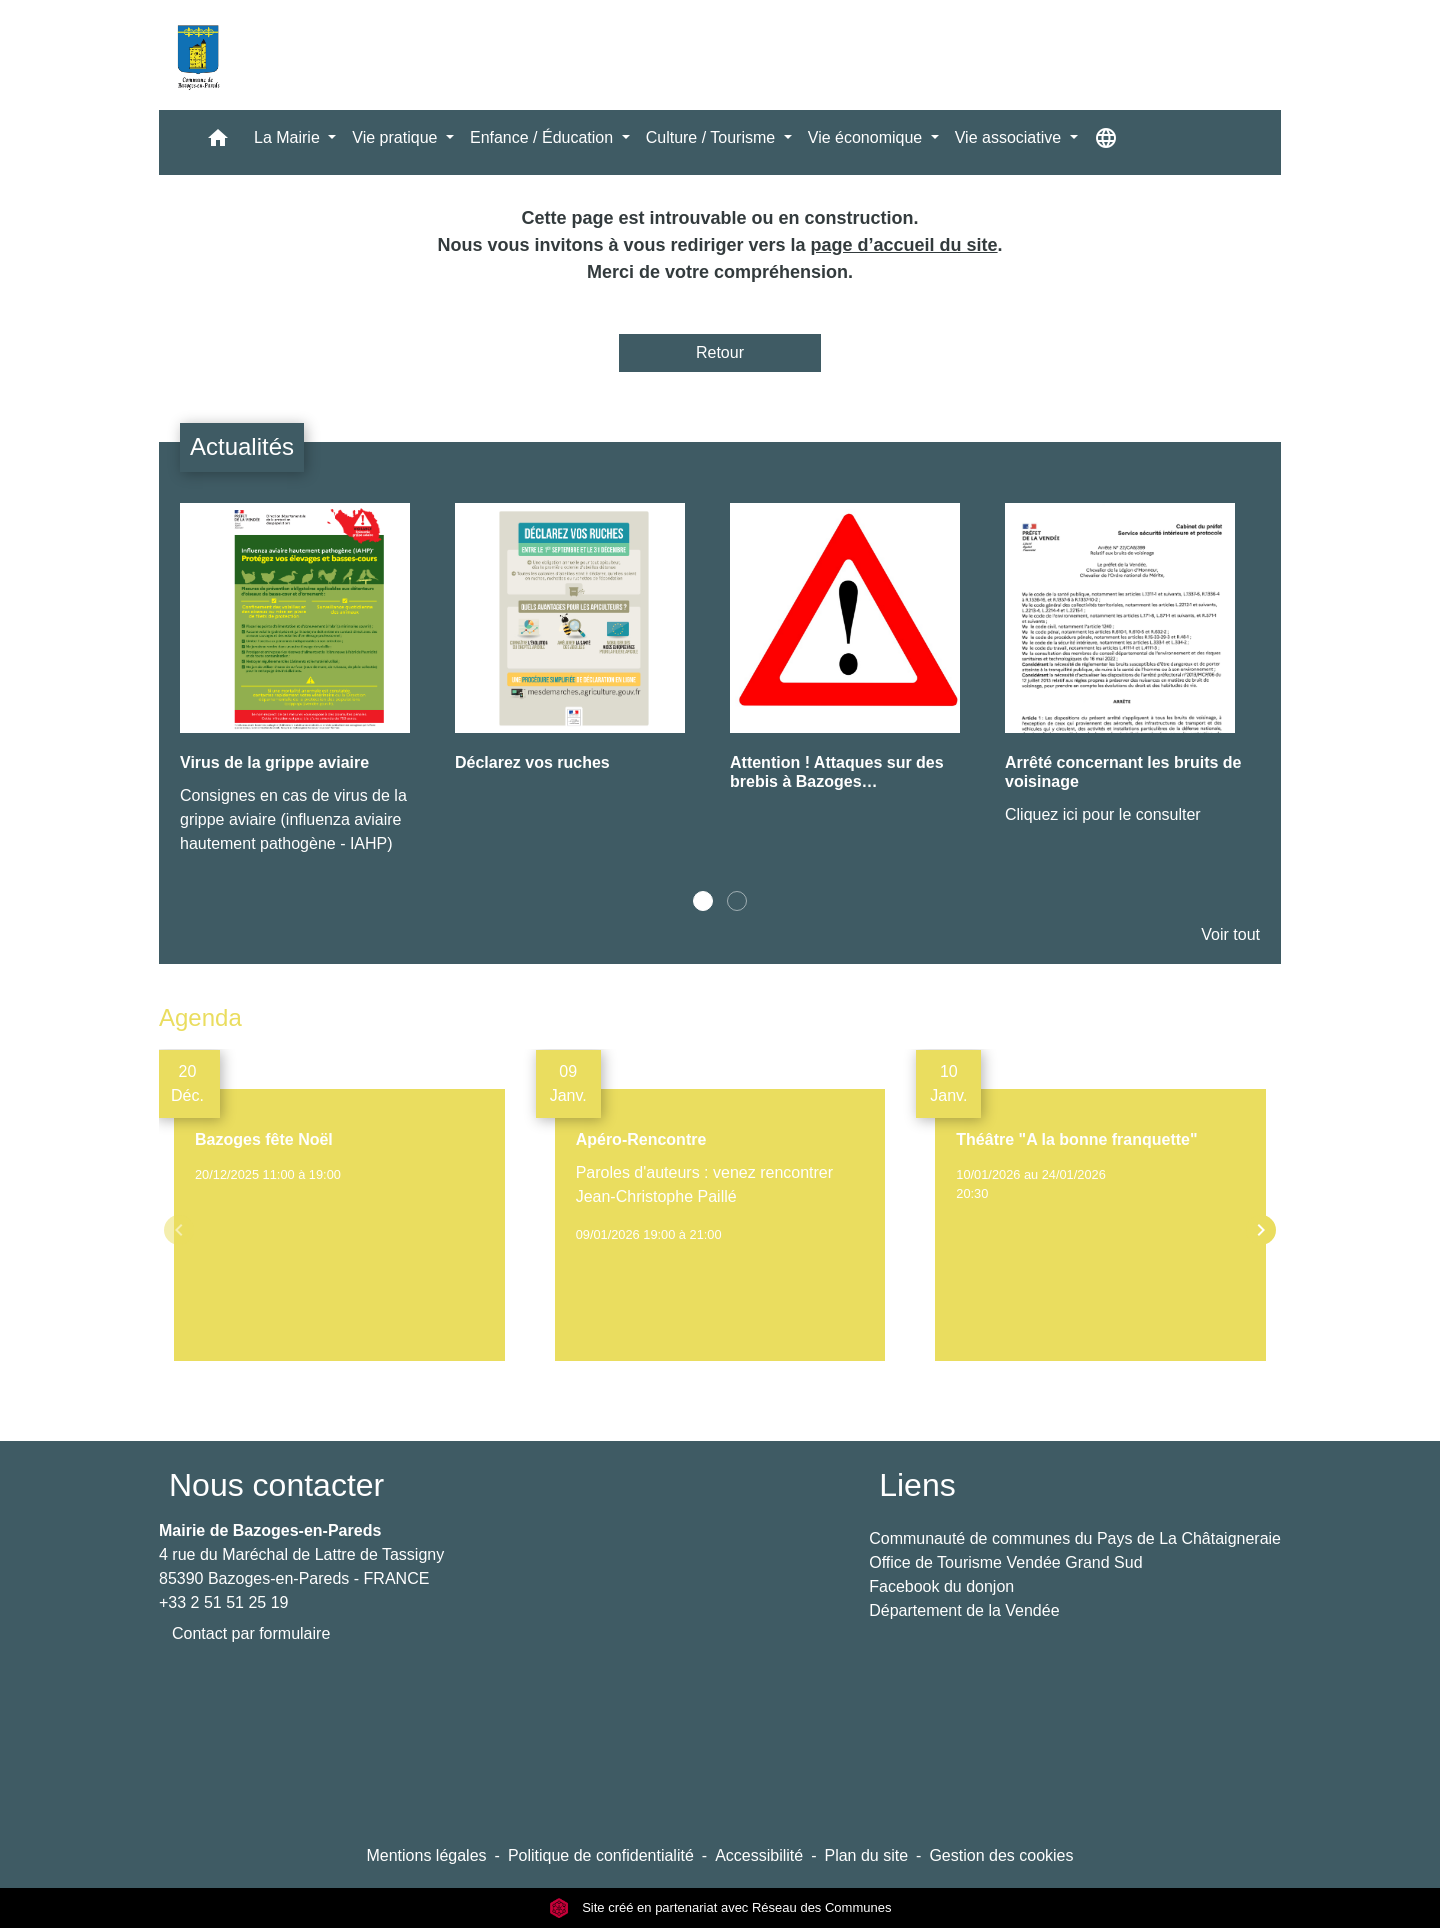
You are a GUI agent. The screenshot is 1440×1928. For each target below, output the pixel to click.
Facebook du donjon (941, 1586)
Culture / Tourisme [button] (713, 137)
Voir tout (1230, 934)
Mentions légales (426, 1855)
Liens (917, 1485)
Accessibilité (759, 1855)
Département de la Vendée (964, 1610)
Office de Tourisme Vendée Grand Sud (1005, 1562)
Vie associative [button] (1010, 137)
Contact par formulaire (251, 1633)
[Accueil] (198, 55)
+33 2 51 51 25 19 (223, 1602)
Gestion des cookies (1001, 1855)
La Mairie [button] (289, 137)
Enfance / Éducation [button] (544, 137)
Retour (720, 352)
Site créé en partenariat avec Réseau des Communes (720, 1907)
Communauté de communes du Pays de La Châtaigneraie (1075, 1538)
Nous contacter (276, 1485)
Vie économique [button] (867, 137)
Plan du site (866, 1855)
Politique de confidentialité (601, 1855)
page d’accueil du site (904, 245)
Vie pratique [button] (397, 137)
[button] (218, 142)
